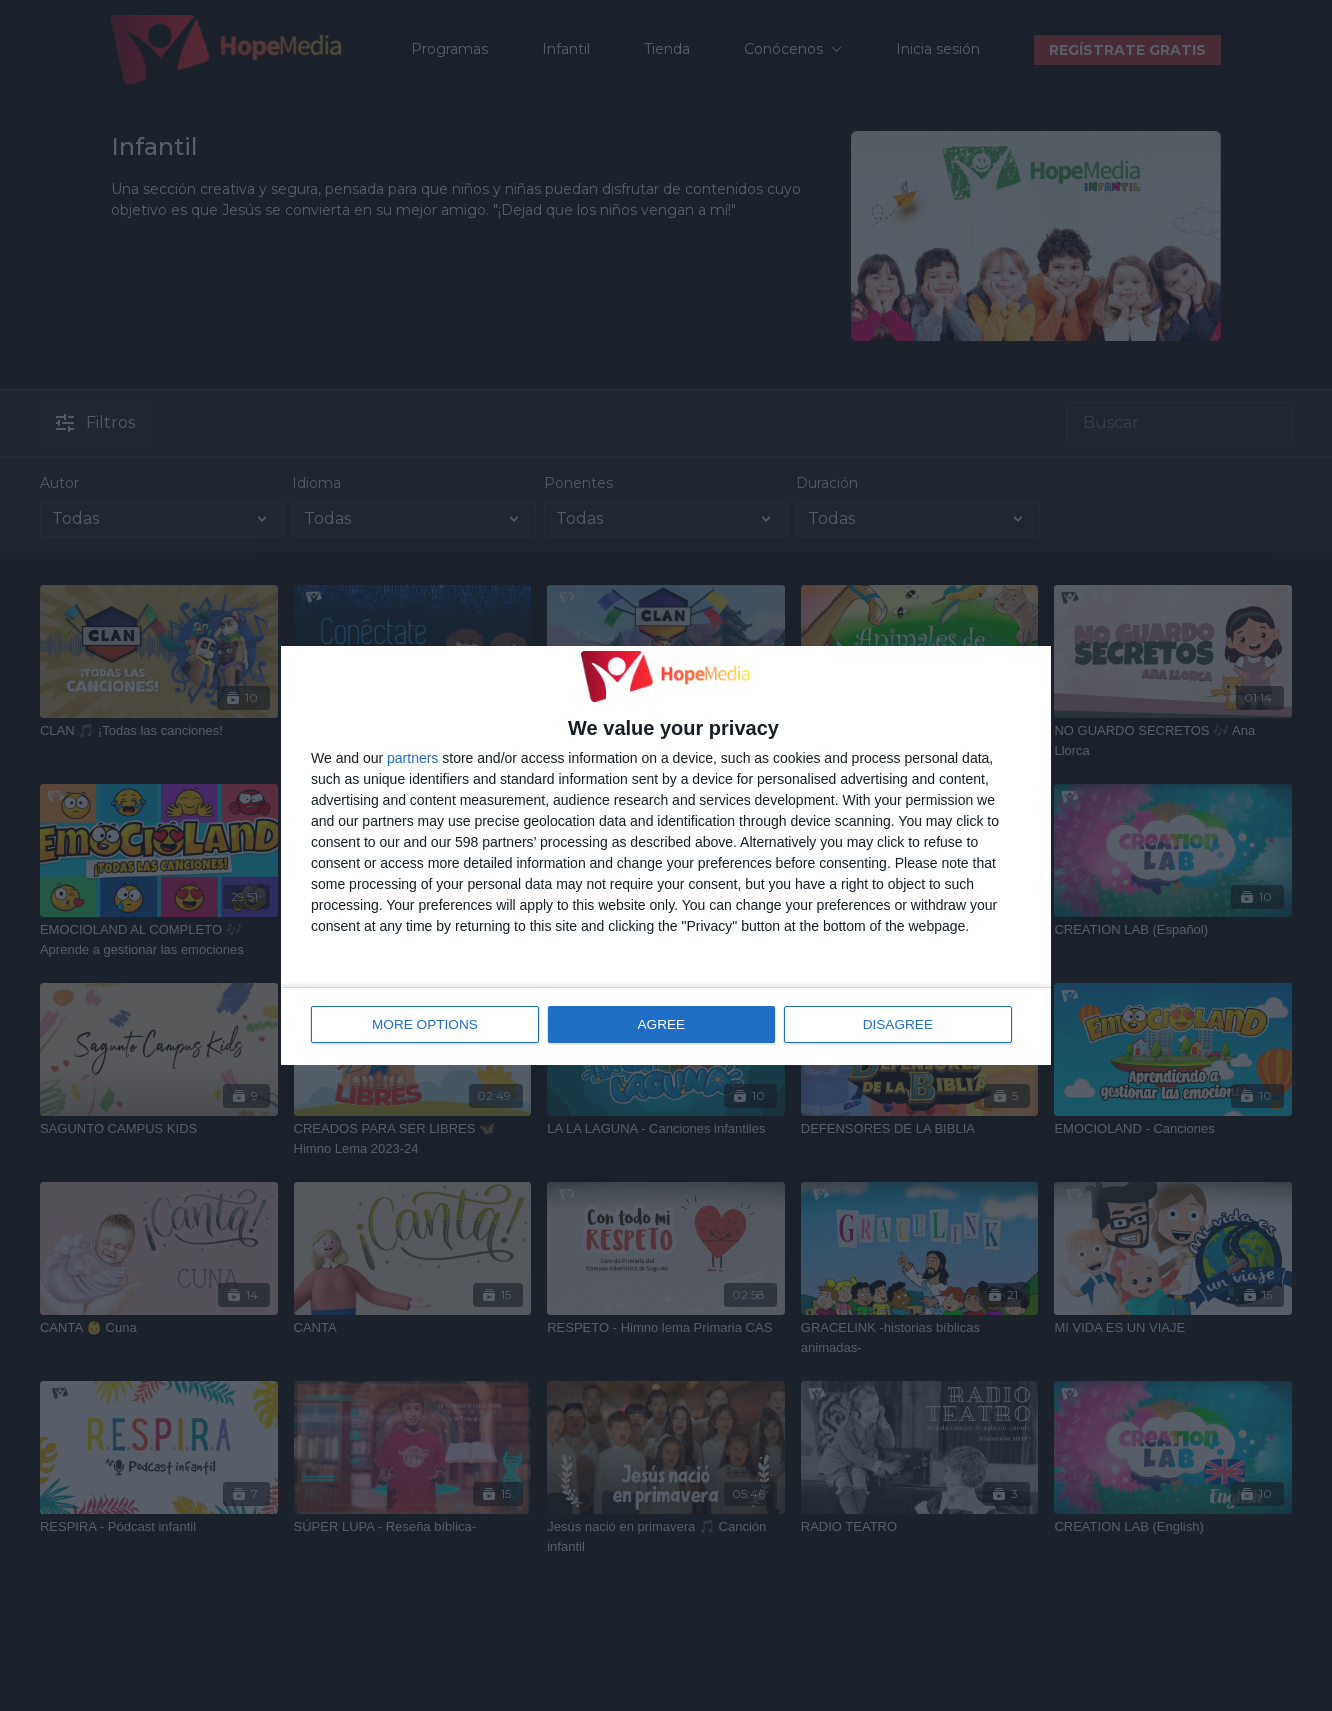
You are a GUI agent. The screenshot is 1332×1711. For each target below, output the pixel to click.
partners (412, 758)
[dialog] (666, 856)
